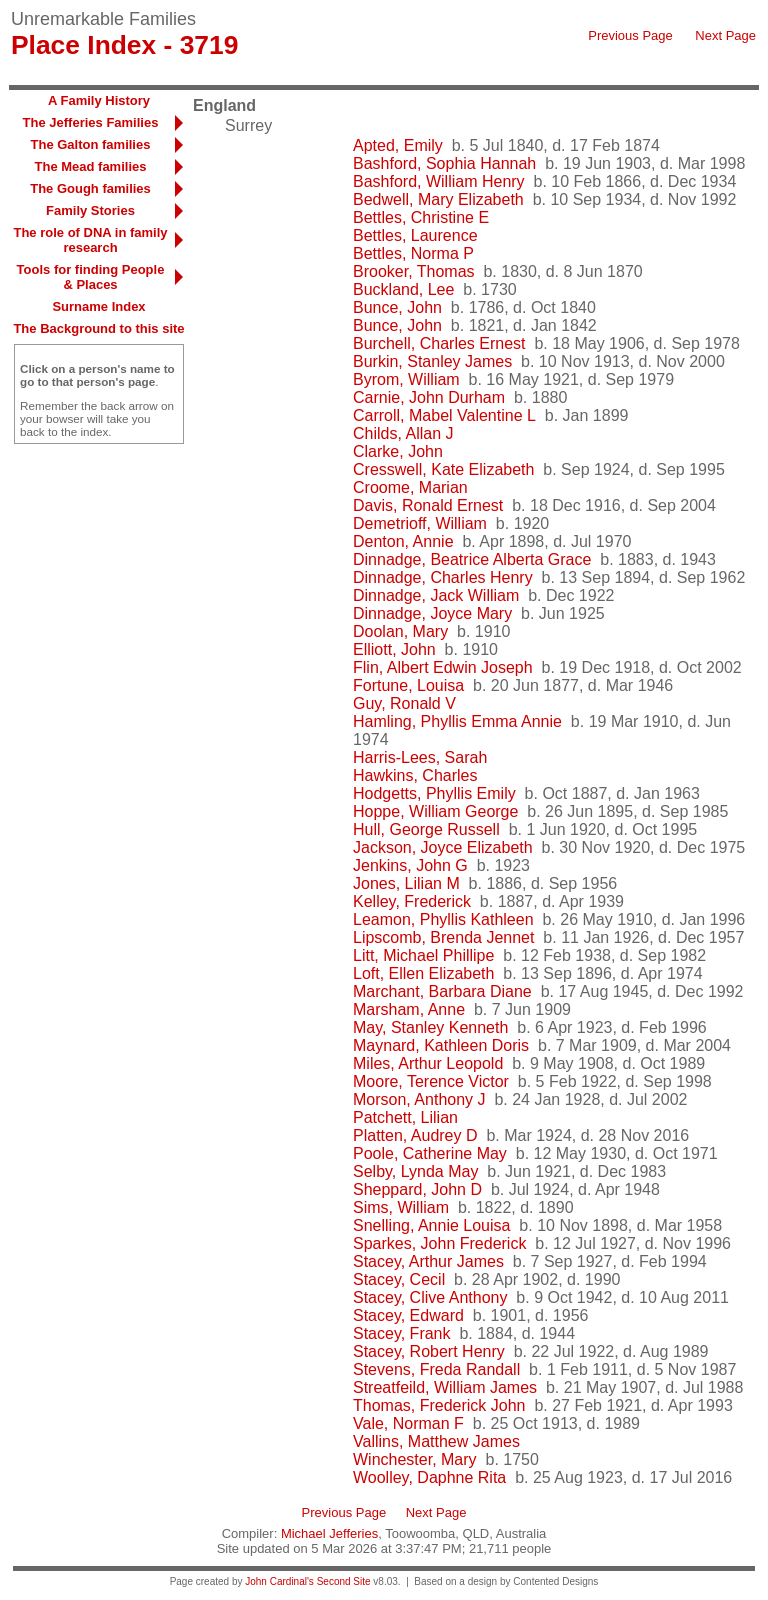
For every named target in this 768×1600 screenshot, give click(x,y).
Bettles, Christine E (421, 217)
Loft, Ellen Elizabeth (423, 973)
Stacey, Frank (402, 1333)
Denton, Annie (403, 541)
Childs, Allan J (403, 433)
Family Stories (90, 210)
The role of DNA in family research (90, 240)
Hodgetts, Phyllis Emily (434, 793)
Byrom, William (406, 379)
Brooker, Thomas (414, 271)
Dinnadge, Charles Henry (443, 577)
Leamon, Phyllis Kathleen (443, 919)
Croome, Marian (410, 487)
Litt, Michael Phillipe (423, 955)
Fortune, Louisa (408, 685)
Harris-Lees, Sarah (420, 757)
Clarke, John (398, 451)
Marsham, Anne (409, 1009)
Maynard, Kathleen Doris (441, 1045)
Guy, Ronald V (404, 703)
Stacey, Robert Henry (429, 1351)
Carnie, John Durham (429, 397)
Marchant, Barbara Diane (442, 991)
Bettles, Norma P (413, 253)
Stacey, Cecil (399, 1279)
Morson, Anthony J (419, 1099)
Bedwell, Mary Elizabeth (438, 199)
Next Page (725, 35)
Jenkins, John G (410, 865)
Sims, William (401, 1207)
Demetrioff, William (420, 523)
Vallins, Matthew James (436, 1441)
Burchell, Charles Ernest (439, 343)
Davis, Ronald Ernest (428, 505)
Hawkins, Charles (415, 775)
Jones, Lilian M (406, 883)
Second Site (344, 1581)
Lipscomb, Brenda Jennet (443, 937)
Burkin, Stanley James (432, 361)
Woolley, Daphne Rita (429, 1477)
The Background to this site (98, 328)
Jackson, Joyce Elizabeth (443, 847)
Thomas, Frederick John (439, 1405)
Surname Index (98, 306)
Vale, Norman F (408, 1423)
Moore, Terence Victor (431, 1081)
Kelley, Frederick (412, 901)
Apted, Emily (398, 145)
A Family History (99, 100)
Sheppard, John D (417, 1189)
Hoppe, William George (435, 811)
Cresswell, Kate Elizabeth (443, 469)
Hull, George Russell (426, 829)
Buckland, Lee (403, 289)
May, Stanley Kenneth (430, 1027)
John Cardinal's (279, 1581)
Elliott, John (394, 649)
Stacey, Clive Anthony (430, 1297)
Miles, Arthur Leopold (428, 1063)
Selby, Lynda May (415, 1171)
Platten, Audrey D (415, 1135)
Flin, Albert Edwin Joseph (443, 667)
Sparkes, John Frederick (439, 1243)
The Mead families (91, 166)
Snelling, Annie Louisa (431, 1225)
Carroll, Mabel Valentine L (444, 415)
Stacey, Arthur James (428, 1261)
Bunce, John (397, 307)
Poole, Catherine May (430, 1153)
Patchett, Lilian (405, 1117)
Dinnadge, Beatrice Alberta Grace (472, 559)
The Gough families (90, 188)
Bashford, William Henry (439, 181)
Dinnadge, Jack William (436, 595)
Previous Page (630, 35)
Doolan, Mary (400, 631)
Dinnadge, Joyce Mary (432, 613)
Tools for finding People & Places (91, 277)
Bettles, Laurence (415, 235)
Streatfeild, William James (445, 1387)
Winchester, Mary (415, 1459)
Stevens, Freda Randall (436, 1369)
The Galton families (91, 144)
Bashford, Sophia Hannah (444, 163)
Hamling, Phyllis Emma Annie (457, 721)
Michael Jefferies (329, 1533)
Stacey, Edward (408, 1315)
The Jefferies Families (91, 122)
